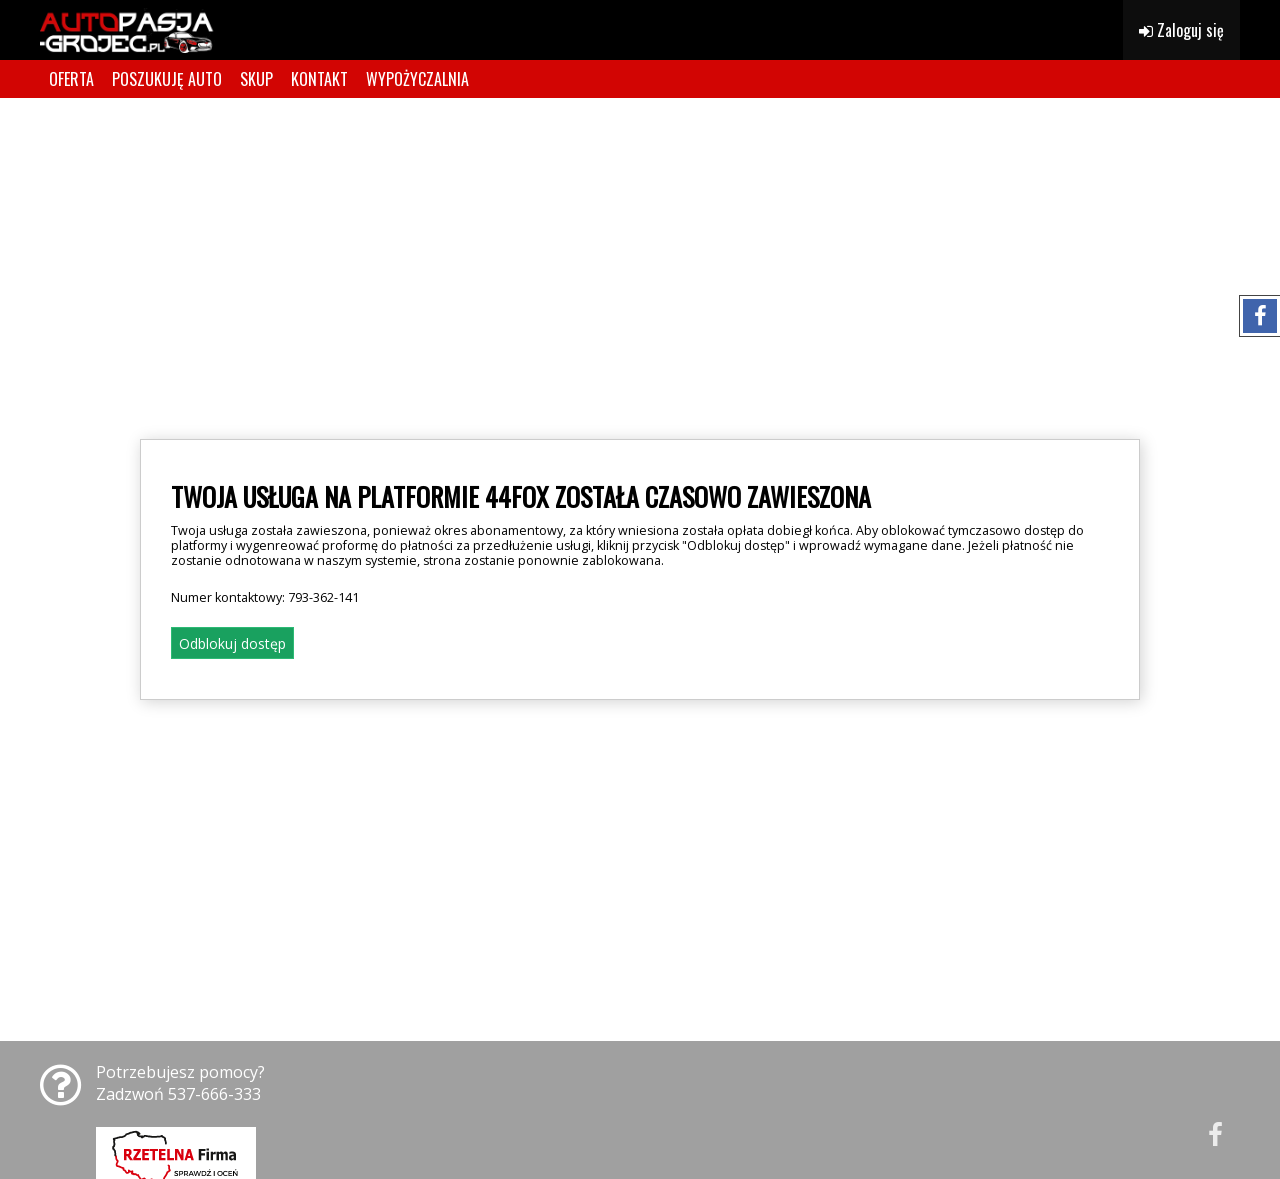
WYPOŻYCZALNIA (417, 79)
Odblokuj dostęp (232, 643)
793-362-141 (323, 597)
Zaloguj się (1181, 30)
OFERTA (71, 79)
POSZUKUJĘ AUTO (167, 79)
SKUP (256, 79)
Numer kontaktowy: (265, 597)
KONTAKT (319, 79)
